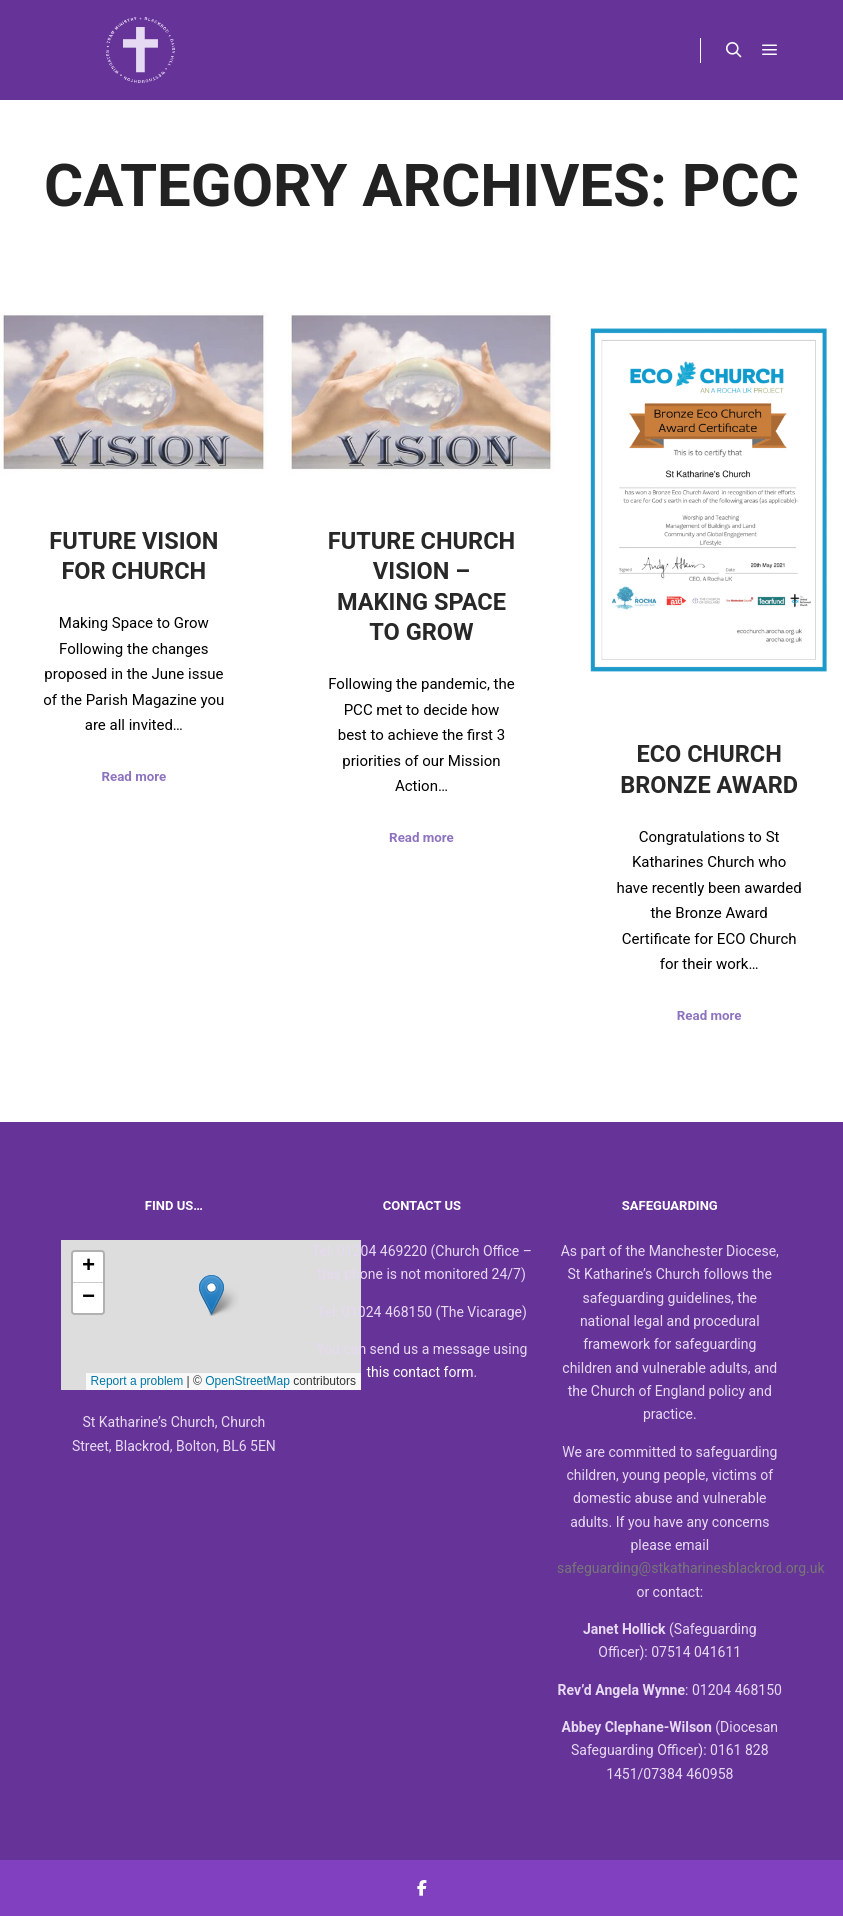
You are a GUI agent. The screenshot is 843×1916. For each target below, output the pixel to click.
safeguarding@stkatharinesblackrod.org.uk (691, 1568)
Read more (133, 776)
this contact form (420, 1372)
